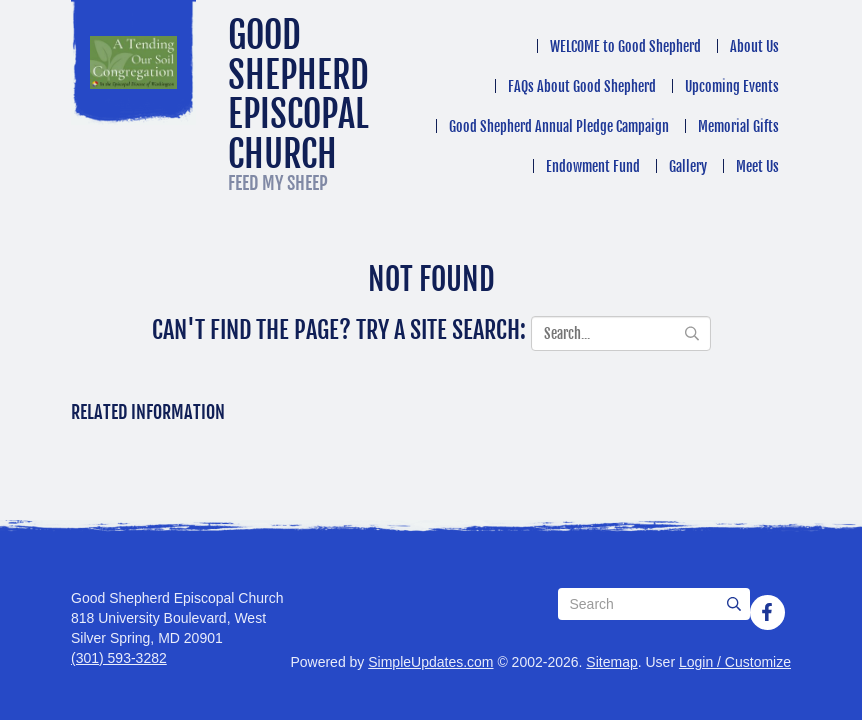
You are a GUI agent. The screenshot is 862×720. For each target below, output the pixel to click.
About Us (754, 46)
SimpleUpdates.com (430, 662)
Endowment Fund (593, 166)
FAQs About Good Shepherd (582, 86)
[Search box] (654, 604)
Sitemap (611, 662)
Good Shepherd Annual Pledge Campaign (559, 126)
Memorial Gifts (738, 126)
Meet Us (757, 166)
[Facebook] (767, 612)
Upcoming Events (732, 86)
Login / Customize (735, 662)
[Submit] (734, 604)
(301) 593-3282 (119, 658)
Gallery (688, 166)
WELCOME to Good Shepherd (625, 46)
